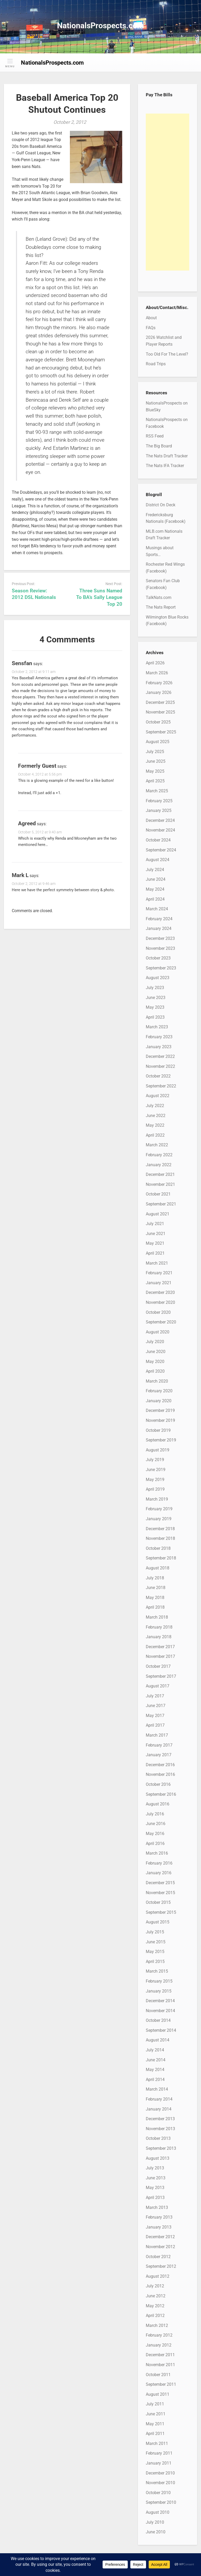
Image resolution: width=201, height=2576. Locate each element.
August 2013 (157, 2158)
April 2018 (155, 1607)
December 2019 (160, 1410)
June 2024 (155, 879)
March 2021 (157, 1263)
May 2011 (155, 2423)
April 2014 (155, 2079)
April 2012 (155, 2315)
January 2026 (158, 692)
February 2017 (159, 1745)
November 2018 (160, 1538)
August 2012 (157, 2276)
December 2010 (160, 2473)
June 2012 (155, 2295)
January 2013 (158, 2227)
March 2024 (157, 908)
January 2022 (158, 1164)
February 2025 (159, 800)
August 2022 (157, 1095)
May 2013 (155, 2187)
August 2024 (157, 859)
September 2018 (161, 1558)
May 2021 (155, 1243)
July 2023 (155, 987)
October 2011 (158, 2374)
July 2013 (155, 2167)
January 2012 (158, 2345)
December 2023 (160, 938)
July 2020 (155, 1341)
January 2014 (158, 2109)
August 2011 (157, 2394)
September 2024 (161, 850)
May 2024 (155, 889)
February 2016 (159, 1863)
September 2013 (161, 2148)
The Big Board (159, 446)
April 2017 (155, 1725)
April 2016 (155, 1843)
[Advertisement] (167, 192)
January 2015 (158, 1991)
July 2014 (155, 2049)
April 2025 (155, 780)
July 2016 (155, 1813)
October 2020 (158, 1312)
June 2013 (155, 2177)
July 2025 (155, 751)
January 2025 (158, 810)
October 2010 (158, 2492)
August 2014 (157, 2040)
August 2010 (157, 2512)
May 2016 (155, 1833)
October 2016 (158, 1784)
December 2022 (160, 1056)
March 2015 (157, 1971)
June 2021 (155, 1233)
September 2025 (161, 731)
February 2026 (159, 682)
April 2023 (155, 1017)
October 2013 (158, 2138)
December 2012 (160, 2236)
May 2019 (155, 1479)
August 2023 (157, 977)
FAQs (150, 327)
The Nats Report (161, 607)
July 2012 (155, 2285)
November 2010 (160, 2482)
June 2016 (155, 1823)
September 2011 (161, 2384)
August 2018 (157, 1567)
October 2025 (158, 722)
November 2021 (160, 1184)
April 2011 (155, 2433)
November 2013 (160, 2128)
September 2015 (161, 1912)
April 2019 (155, 1489)
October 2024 (158, 840)
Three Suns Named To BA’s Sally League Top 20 (99, 597)
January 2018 (158, 1636)
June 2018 (155, 1587)
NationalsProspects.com (100, 25)
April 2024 (155, 899)
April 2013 (155, 2197)
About (151, 317)
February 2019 (159, 1508)
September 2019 (161, 1440)
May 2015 (155, 1951)
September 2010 (161, 2502)
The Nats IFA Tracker (165, 465)
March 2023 (157, 1026)
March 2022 (157, 1144)
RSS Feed (155, 436)
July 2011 (155, 2403)
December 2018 (160, 1528)
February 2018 (159, 1627)
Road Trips (156, 363)
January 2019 (158, 1518)
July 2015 (155, 1931)
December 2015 (160, 1882)
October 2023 (158, 958)
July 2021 (155, 1223)
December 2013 (160, 2118)
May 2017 (155, 1715)
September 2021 (161, 1204)
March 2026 (157, 672)
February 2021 (159, 1272)
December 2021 (160, 1174)
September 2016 (161, 1794)
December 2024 (160, 820)
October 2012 (158, 2256)
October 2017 (158, 1666)
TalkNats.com (158, 597)
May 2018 (155, 1597)
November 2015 (160, 1892)
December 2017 (160, 1646)
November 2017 (160, 1656)
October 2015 (158, 1902)
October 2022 (158, 1076)
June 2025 (155, 761)
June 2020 (155, 1351)
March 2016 (157, 1853)
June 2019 (155, 1469)
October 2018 (158, 1548)
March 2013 (157, 2207)
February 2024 (159, 918)
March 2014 (157, 2089)
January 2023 (158, 1046)
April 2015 (155, 1961)
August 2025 (157, 741)
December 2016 (160, 1764)
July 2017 (155, 1695)
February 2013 (159, 2217)
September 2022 (161, 1086)
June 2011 (155, 2413)
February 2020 (159, 1390)
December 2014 (160, 2000)
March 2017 (157, 1735)
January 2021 (158, 1282)
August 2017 (157, 1685)
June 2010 (155, 2531)
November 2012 (160, 2246)
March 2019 (157, 1499)
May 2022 (155, 1125)
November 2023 (160, 948)
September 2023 (161, 968)
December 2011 (160, 2354)
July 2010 (155, 2522)
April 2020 (155, 1371)
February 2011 (159, 2453)
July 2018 (155, 1577)
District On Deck (160, 504)
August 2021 (157, 1213)
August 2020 (157, 1331)
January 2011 (158, 2463)
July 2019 (155, 1459)
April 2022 (155, 1135)
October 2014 (158, 2020)
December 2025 (160, 702)
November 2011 (160, 2364)
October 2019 (158, 1430)
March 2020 (157, 1381)
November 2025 (160, 712)
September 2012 (161, 2266)
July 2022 (155, 1105)
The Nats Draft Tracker (167, 455)
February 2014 (159, 2099)
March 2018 (157, 1617)
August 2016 (157, 1803)
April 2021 (155, 1253)
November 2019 (160, 1420)
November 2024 (160, 830)
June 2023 (155, 997)
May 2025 (155, 771)
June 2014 (155, 2059)
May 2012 (155, 2305)
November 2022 (160, 1066)
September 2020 (161, 1322)
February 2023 (159, 1036)
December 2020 (160, 1292)
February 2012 (159, 2335)
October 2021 (158, 1194)
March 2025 (157, 790)
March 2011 (157, 2443)
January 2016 (158, 1872)
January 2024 (158, 928)
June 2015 (155, 1941)
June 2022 (155, 1115)
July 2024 (155, 869)
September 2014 (161, 2030)
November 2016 (160, 1774)
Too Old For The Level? (167, 354)
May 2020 (155, 1361)
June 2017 (155, 1705)
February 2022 (159, 1154)
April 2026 (155, 662)
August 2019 (157, 1449)
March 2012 (157, 2325)
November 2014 (160, 2010)
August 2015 (157, 1922)
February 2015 (159, 1981)
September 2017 (161, 1676)
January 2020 (158, 1400)
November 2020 (160, 1302)
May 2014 (155, 2069)
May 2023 (155, 1007)
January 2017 (158, 1754)
